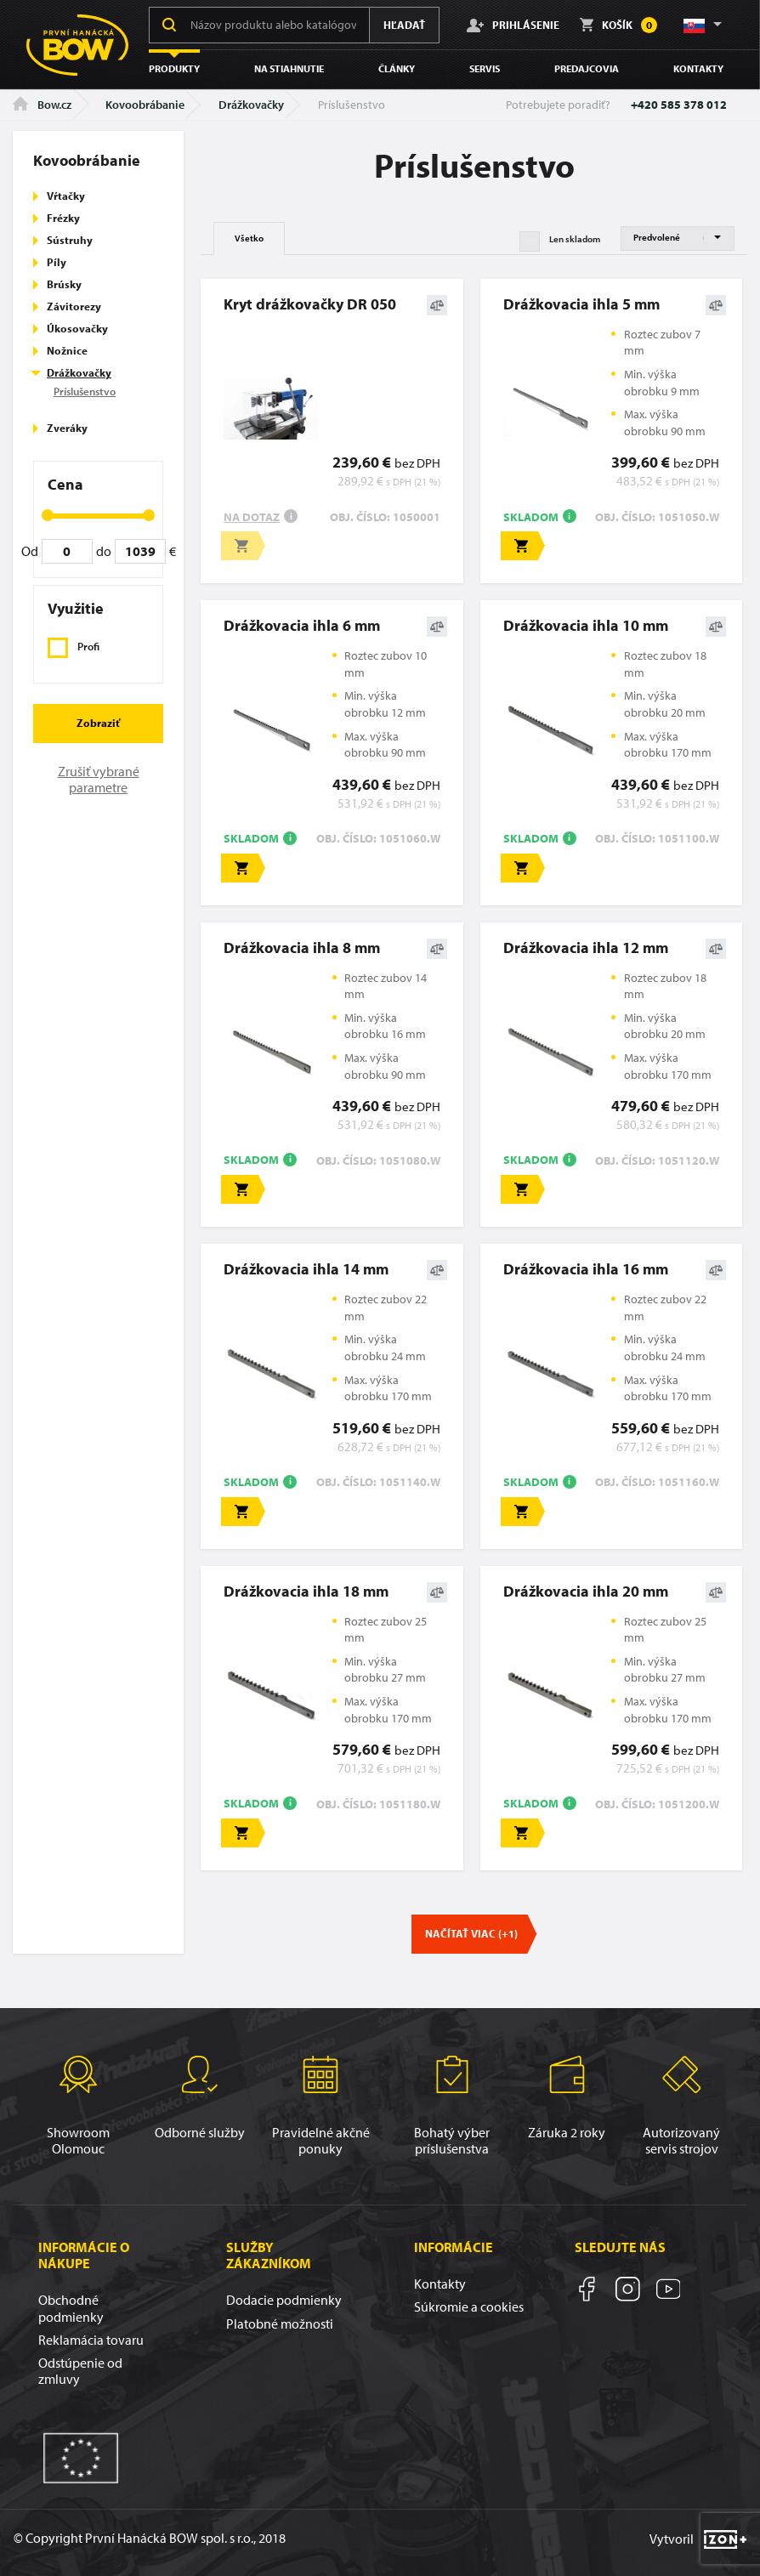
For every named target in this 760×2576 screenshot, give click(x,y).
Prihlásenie (513, 24)
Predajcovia (586, 68)
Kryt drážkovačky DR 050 (310, 304)
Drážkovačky (251, 104)
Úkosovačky (77, 328)
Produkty (174, 68)
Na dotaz (252, 517)
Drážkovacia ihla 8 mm (302, 947)
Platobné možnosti (279, 2323)
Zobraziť (98, 722)
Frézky (63, 217)
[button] (701, 24)
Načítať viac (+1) (471, 1933)
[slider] (48, 515)
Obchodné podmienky (71, 2307)
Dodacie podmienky (284, 2299)
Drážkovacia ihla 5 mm (581, 304)
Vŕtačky (66, 195)
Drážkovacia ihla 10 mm (585, 625)
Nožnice (67, 350)
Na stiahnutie (289, 68)
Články (396, 68)
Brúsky (64, 284)
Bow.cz (42, 104)
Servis (484, 68)
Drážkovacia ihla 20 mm (585, 1591)
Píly (56, 262)
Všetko (249, 238)
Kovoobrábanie (144, 104)
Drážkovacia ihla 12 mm (585, 947)
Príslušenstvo (85, 391)
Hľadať (404, 24)
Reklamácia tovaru (91, 2339)
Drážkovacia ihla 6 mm (302, 625)
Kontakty (698, 68)
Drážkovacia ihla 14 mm (306, 1269)
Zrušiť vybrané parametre (98, 779)
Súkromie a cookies (469, 2306)
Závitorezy (74, 306)
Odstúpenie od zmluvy (80, 2370)
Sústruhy (70, 240)
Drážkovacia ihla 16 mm (585, 1269)
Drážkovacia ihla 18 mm (306, 1591)
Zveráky (67, 427)
